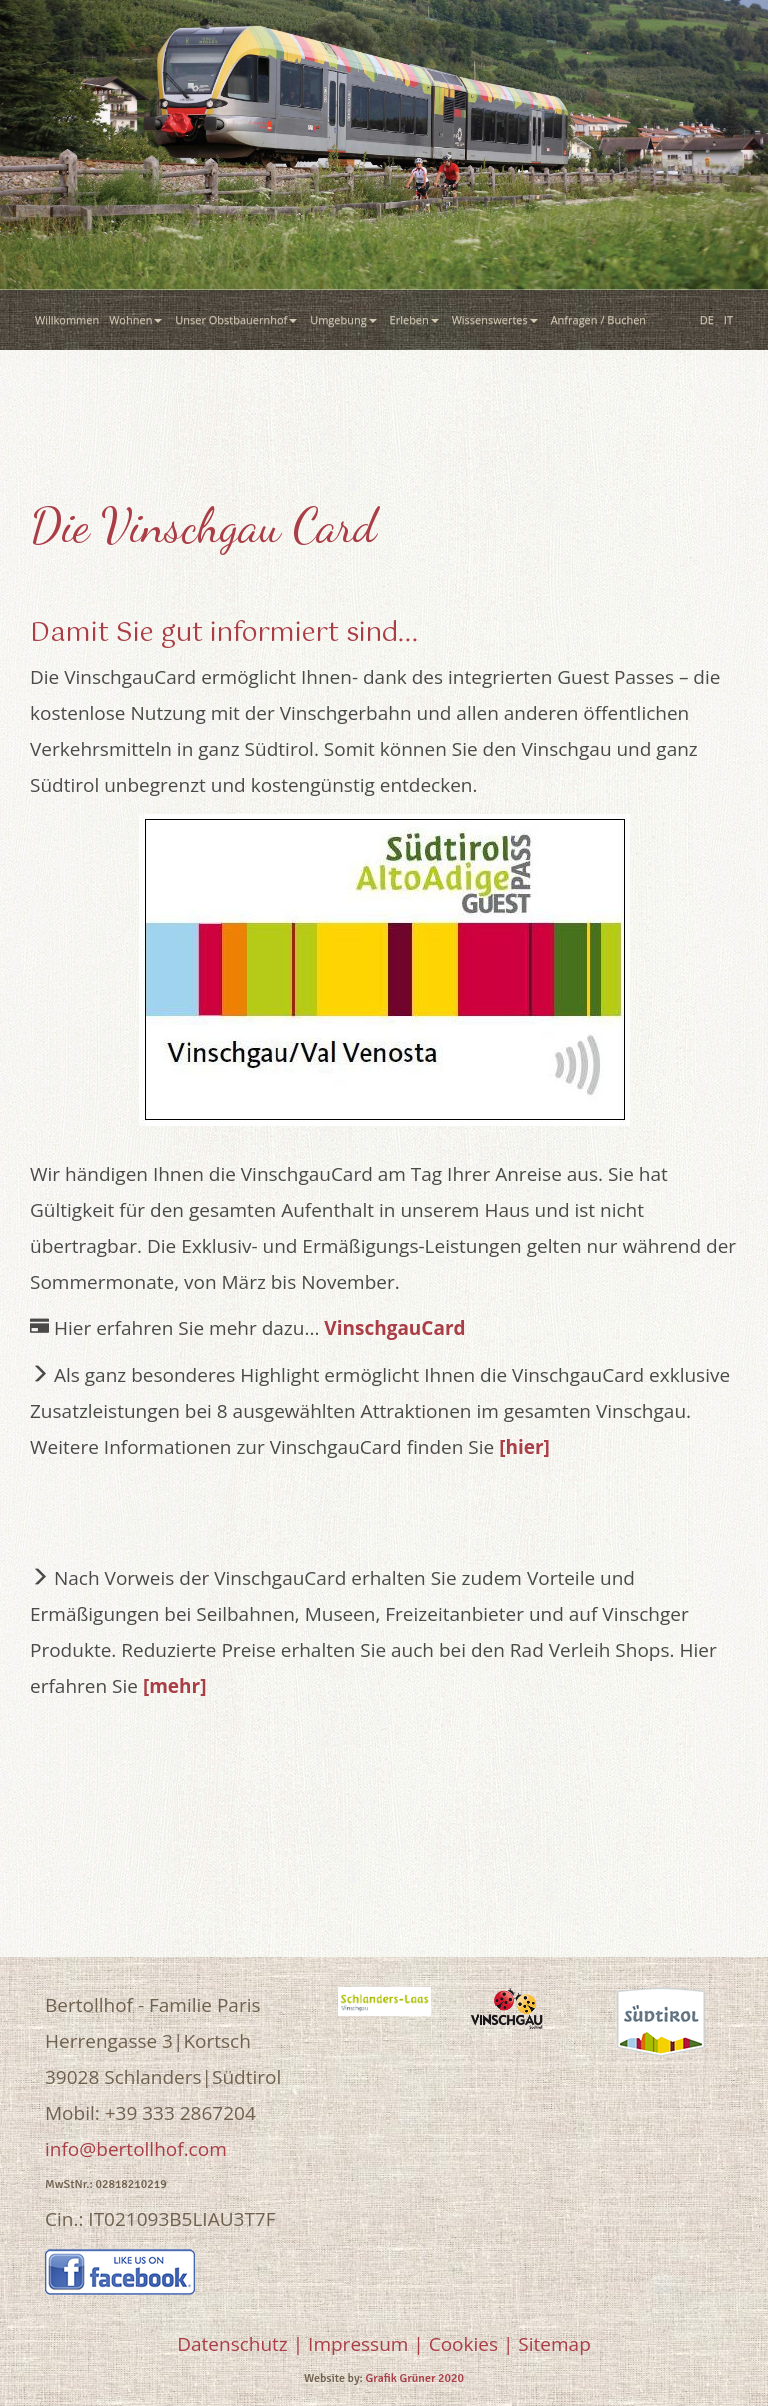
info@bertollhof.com (136, 2149)
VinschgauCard (394, 1328)
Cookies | (471, 2344)
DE (707, 319)
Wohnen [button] (137, 319)
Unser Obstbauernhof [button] (237, 319)
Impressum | (366, 2344)
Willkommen (67, 319)
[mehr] (175, 1686)
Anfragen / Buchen (601, 319)
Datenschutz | (240, 2344)
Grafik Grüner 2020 (415, 2378)
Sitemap (554, 2344)
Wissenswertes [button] (496, 319)
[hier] (524, 1447)
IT (728, 319)
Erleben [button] (416, 319)
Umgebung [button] (344, 319)
